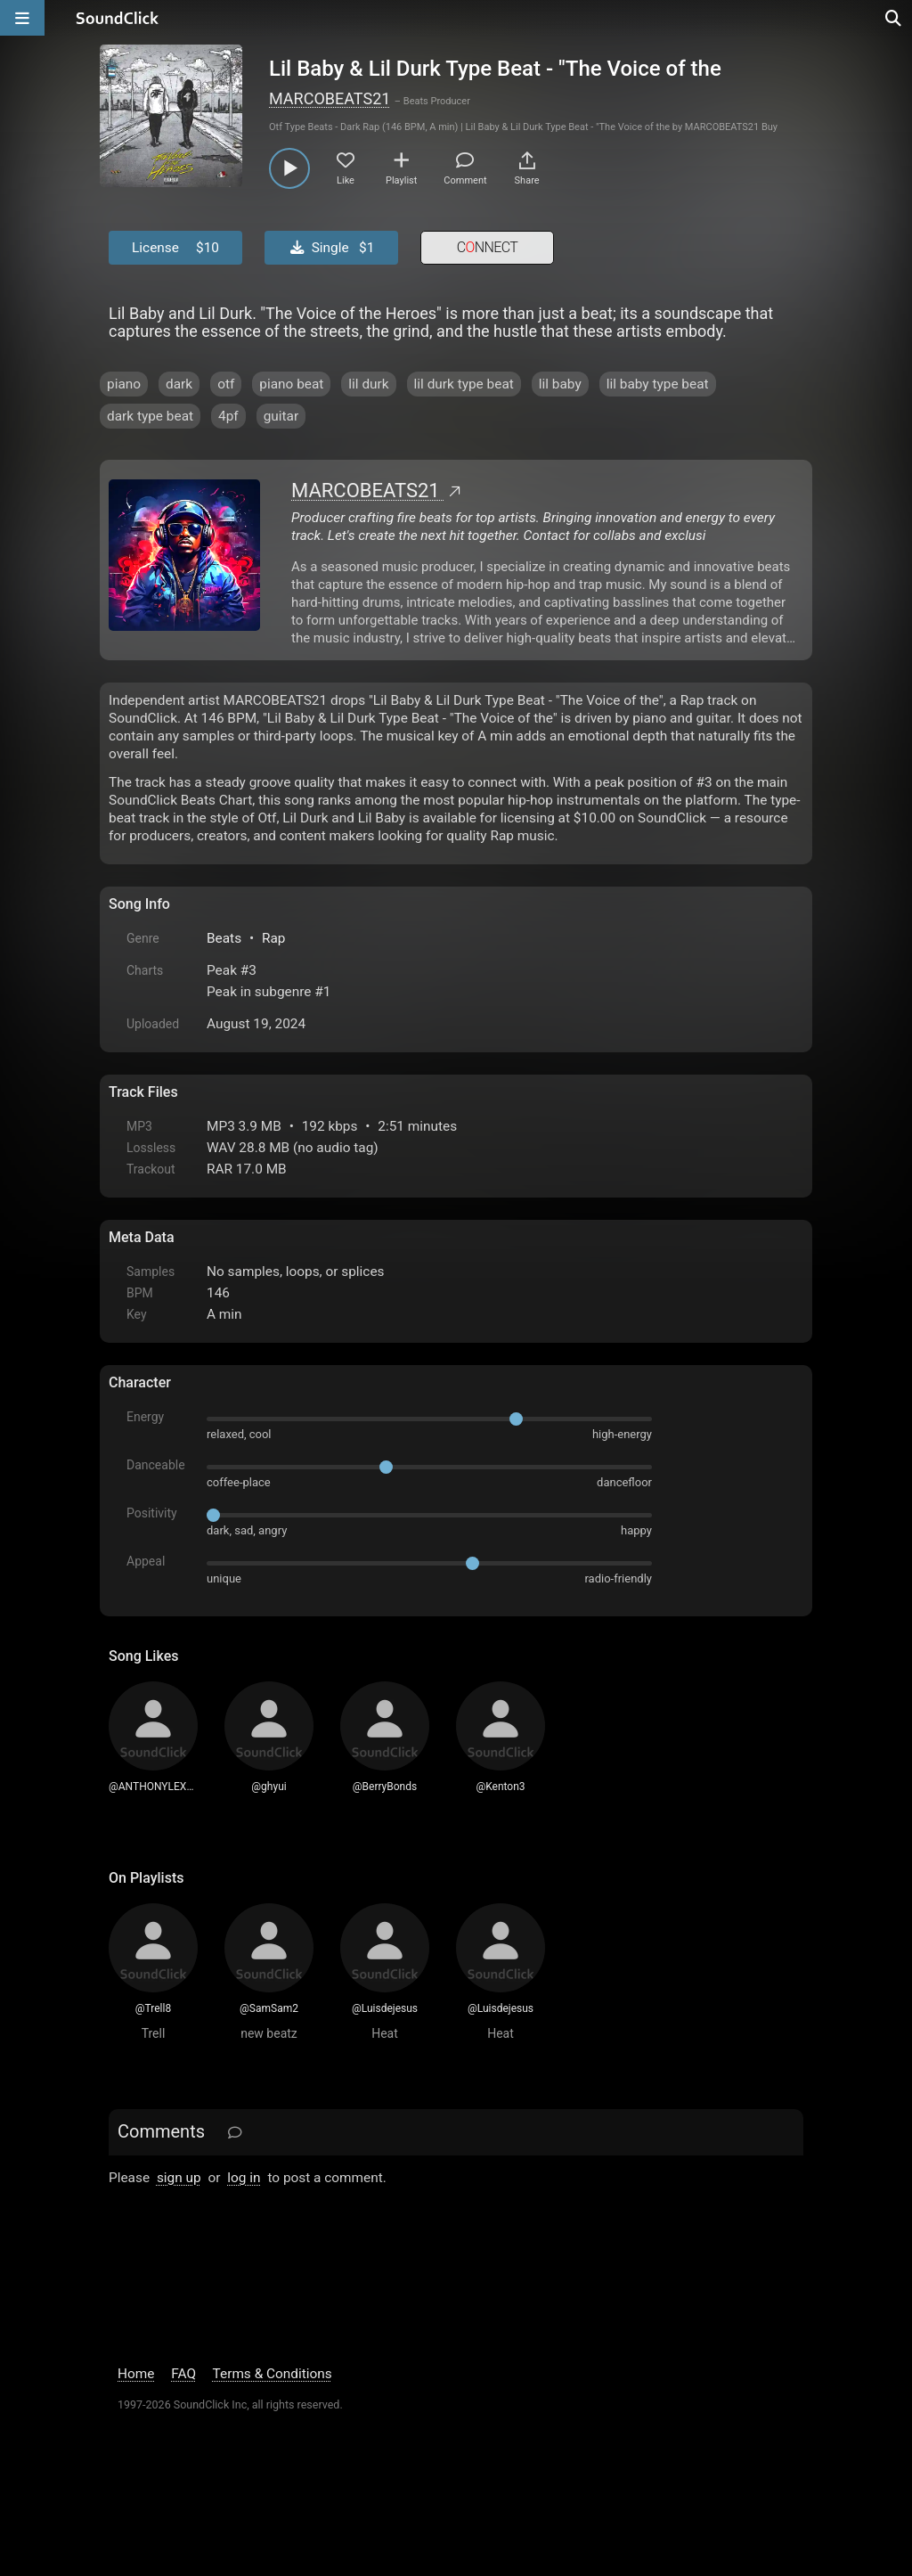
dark (179, 384)
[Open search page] (894, 18)
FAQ (183, 2374)
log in (243, 2178)
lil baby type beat (658, 384)
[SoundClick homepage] (117, 18)
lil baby (560, 384)
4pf (228, 416)
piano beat (291, 384)
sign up (179, 2178)
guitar (281, 416)
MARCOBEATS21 (329, 98)
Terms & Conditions (272, 2374)
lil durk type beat (464, 384)
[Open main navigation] (22, 18)
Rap (274, 938)
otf (225, 384)
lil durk (368, 384)
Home (136, 2374)
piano (124, 384)
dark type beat (150, 416)
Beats (224, 938)
